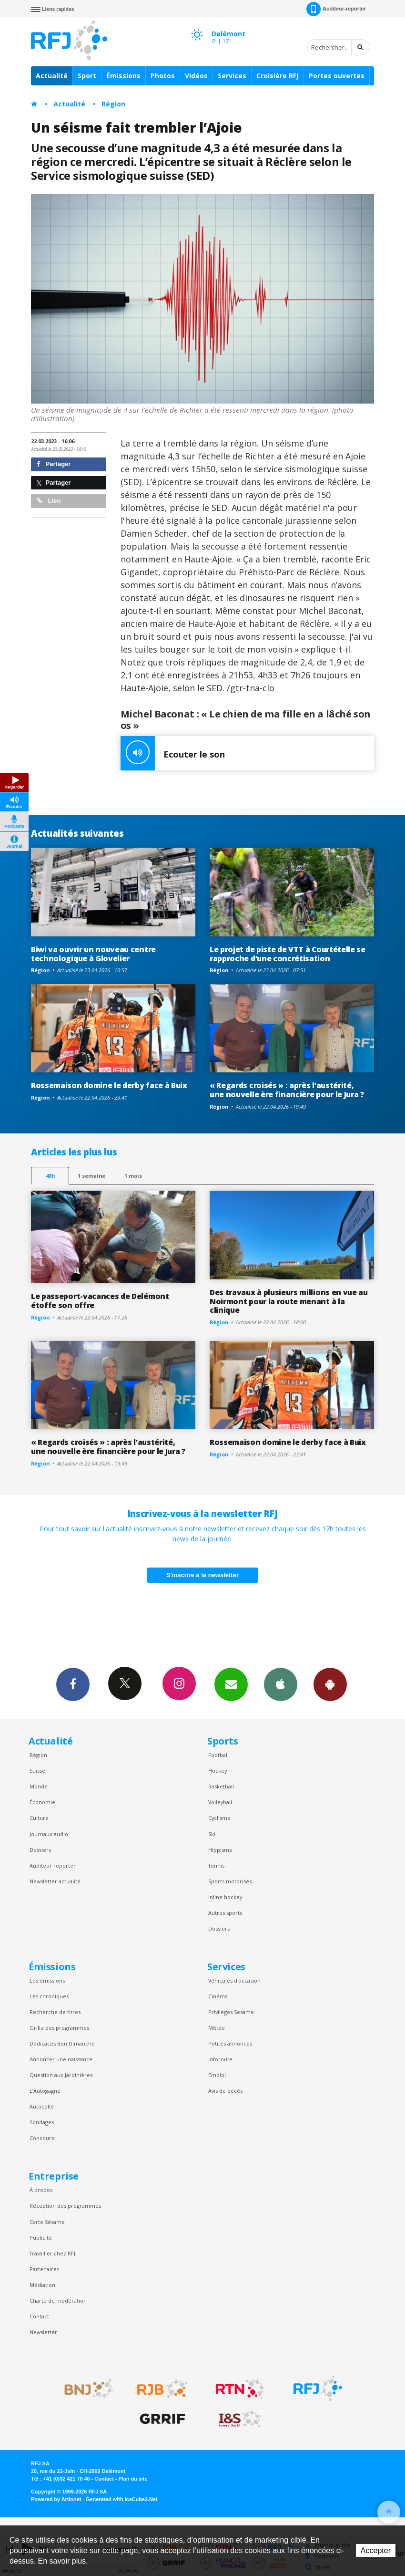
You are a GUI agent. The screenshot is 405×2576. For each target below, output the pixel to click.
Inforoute (220, 2059)
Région (113, 103)
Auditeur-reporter (336, 9)
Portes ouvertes (336, 75)
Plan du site (132, 2479)
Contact (39, 2316)
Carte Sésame (47, 2222)
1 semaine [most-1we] (91, 1175)
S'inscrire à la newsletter (202, 1575)
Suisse (37, 1770)
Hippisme (220, 1850)
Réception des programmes (65, 2205)
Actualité (52, 75)
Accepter (376, 2550)
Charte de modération (58, 2300)
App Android (330, 1684)
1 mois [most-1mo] (133, 1175)
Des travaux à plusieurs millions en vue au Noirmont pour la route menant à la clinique (289, 1301)
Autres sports (225, 1913)
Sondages (42, 2122)
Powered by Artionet (56, 2499)
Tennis (216, 1865)
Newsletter (43, 2332)
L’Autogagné (45, 2091)
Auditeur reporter (53, 1865)
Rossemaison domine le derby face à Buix (109, 1085)
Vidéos (196, 75)
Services (232, 75)
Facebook (73, 1684)
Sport (87, 75)
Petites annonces (230, 2043)
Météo (216, 2028)
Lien (49, 500)
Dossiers (40, 1850)
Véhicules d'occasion (234, 1980)
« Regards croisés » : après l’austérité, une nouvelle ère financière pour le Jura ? (287, 1090)
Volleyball (220, 1802)
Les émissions (47, 1980)
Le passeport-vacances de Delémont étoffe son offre (100, 1300)
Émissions (123, 75)
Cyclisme (219, 1818)
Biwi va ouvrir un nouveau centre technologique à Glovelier (93, 954)
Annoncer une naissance (61, 2059)
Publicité (41, 2237)
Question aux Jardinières (61, 2075)
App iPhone (280, 1684)
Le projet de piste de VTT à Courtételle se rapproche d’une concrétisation (287, 954)
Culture (39, 1818)
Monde (39, 1786)
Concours (42, 2138)
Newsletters (231, 1684)
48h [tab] (50, 1175)
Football (218, 1755)
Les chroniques (49, 1996)
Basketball (221, 1786)
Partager (54, 463)
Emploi (217, 2075)
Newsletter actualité (55, 1881)
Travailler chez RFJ (52, 2253)
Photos (163, 75)
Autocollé (42, 2106)
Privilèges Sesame (231, 2012)
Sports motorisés (230, 1881)
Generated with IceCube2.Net (121, 2499)
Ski (211, 1834)
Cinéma (218, 1996)
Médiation (42, 2285)
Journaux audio (49, 1834)
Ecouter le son (173, 753)
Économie (42, 1802)
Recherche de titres (55, 2012)
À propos (41, 2190)
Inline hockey (225, 1897)
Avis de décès (225, 2091)
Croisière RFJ (277, 75)
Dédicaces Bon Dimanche (62, 2043)
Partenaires (44, 2269)
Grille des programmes (59, 2028)
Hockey (217, 1770)
